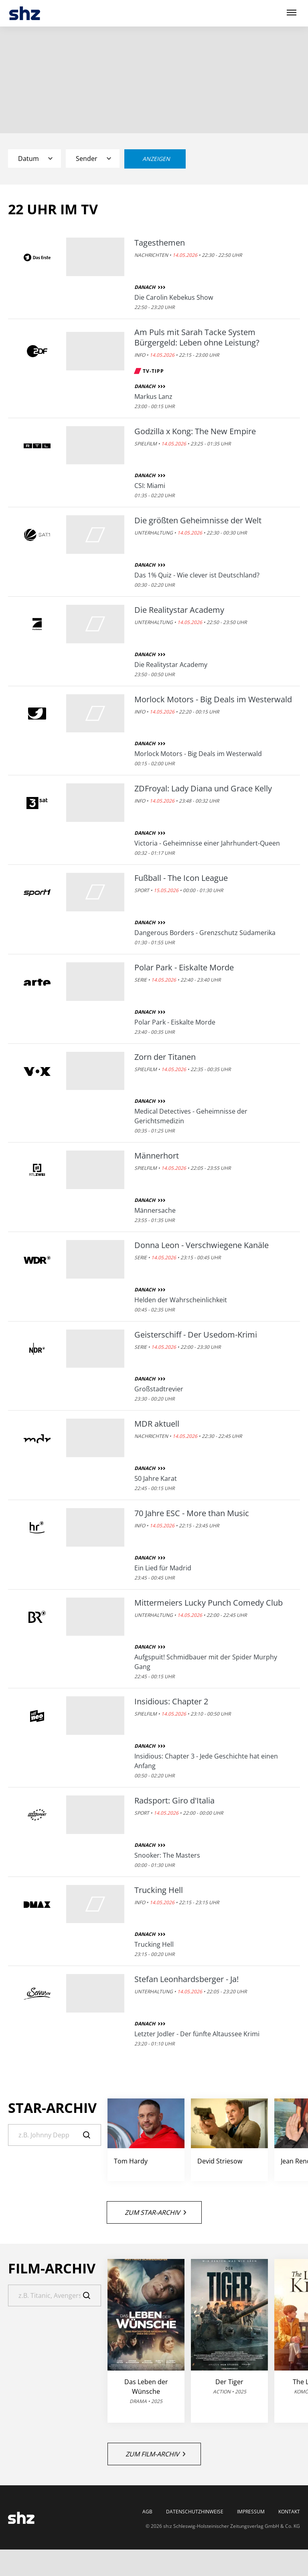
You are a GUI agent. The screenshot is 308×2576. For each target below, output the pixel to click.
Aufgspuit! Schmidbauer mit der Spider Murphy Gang (205, 1662)
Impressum (251, 2512)
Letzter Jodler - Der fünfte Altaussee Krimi (196, 2033)
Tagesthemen (159, 243)
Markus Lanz (153, 396)
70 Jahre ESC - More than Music (191, 1513)
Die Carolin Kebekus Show (173, 297)
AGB (147, 2512)
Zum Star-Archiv (155, 2212)
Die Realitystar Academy (179, 610)
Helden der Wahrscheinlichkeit (180, 1299)
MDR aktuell (156, 1424)
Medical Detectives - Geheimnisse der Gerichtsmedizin (190, 1116)
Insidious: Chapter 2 (171, 1701)
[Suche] (54, 2135)
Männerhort (156, 1156)
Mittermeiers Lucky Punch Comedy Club (208, 1603)
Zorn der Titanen (165, 1057)
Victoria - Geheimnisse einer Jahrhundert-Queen (207, 843)
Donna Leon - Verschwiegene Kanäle (201, 1245)
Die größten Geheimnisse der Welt (197, 520)
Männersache (155, 1210)
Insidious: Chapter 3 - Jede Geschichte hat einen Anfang (206, 1761)
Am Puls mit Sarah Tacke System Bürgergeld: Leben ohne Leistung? (196, 337)
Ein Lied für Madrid (162, 1567)
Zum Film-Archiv (155, 2454)
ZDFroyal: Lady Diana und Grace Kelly (203, 788)
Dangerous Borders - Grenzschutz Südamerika (205, 932)
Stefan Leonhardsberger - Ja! (186, 1979)
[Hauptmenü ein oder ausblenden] (291, 13)
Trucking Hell (158, 1890)
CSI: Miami (149, 485)
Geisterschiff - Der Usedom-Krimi (195, 1335)
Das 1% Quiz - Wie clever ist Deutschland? (196, 575)
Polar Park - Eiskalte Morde (184, 967)
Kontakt (289, 2512)
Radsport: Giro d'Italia (174, 1800)
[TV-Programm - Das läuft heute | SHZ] (24, 13)
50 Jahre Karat (155, 1478)
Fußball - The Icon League (181, 878)
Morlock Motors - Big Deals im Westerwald (213, 699)
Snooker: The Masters (167, 1855)
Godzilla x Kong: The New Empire (195, 431)
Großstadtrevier (158, 1389)
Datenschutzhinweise (194, 2512)
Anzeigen (156, 159)
